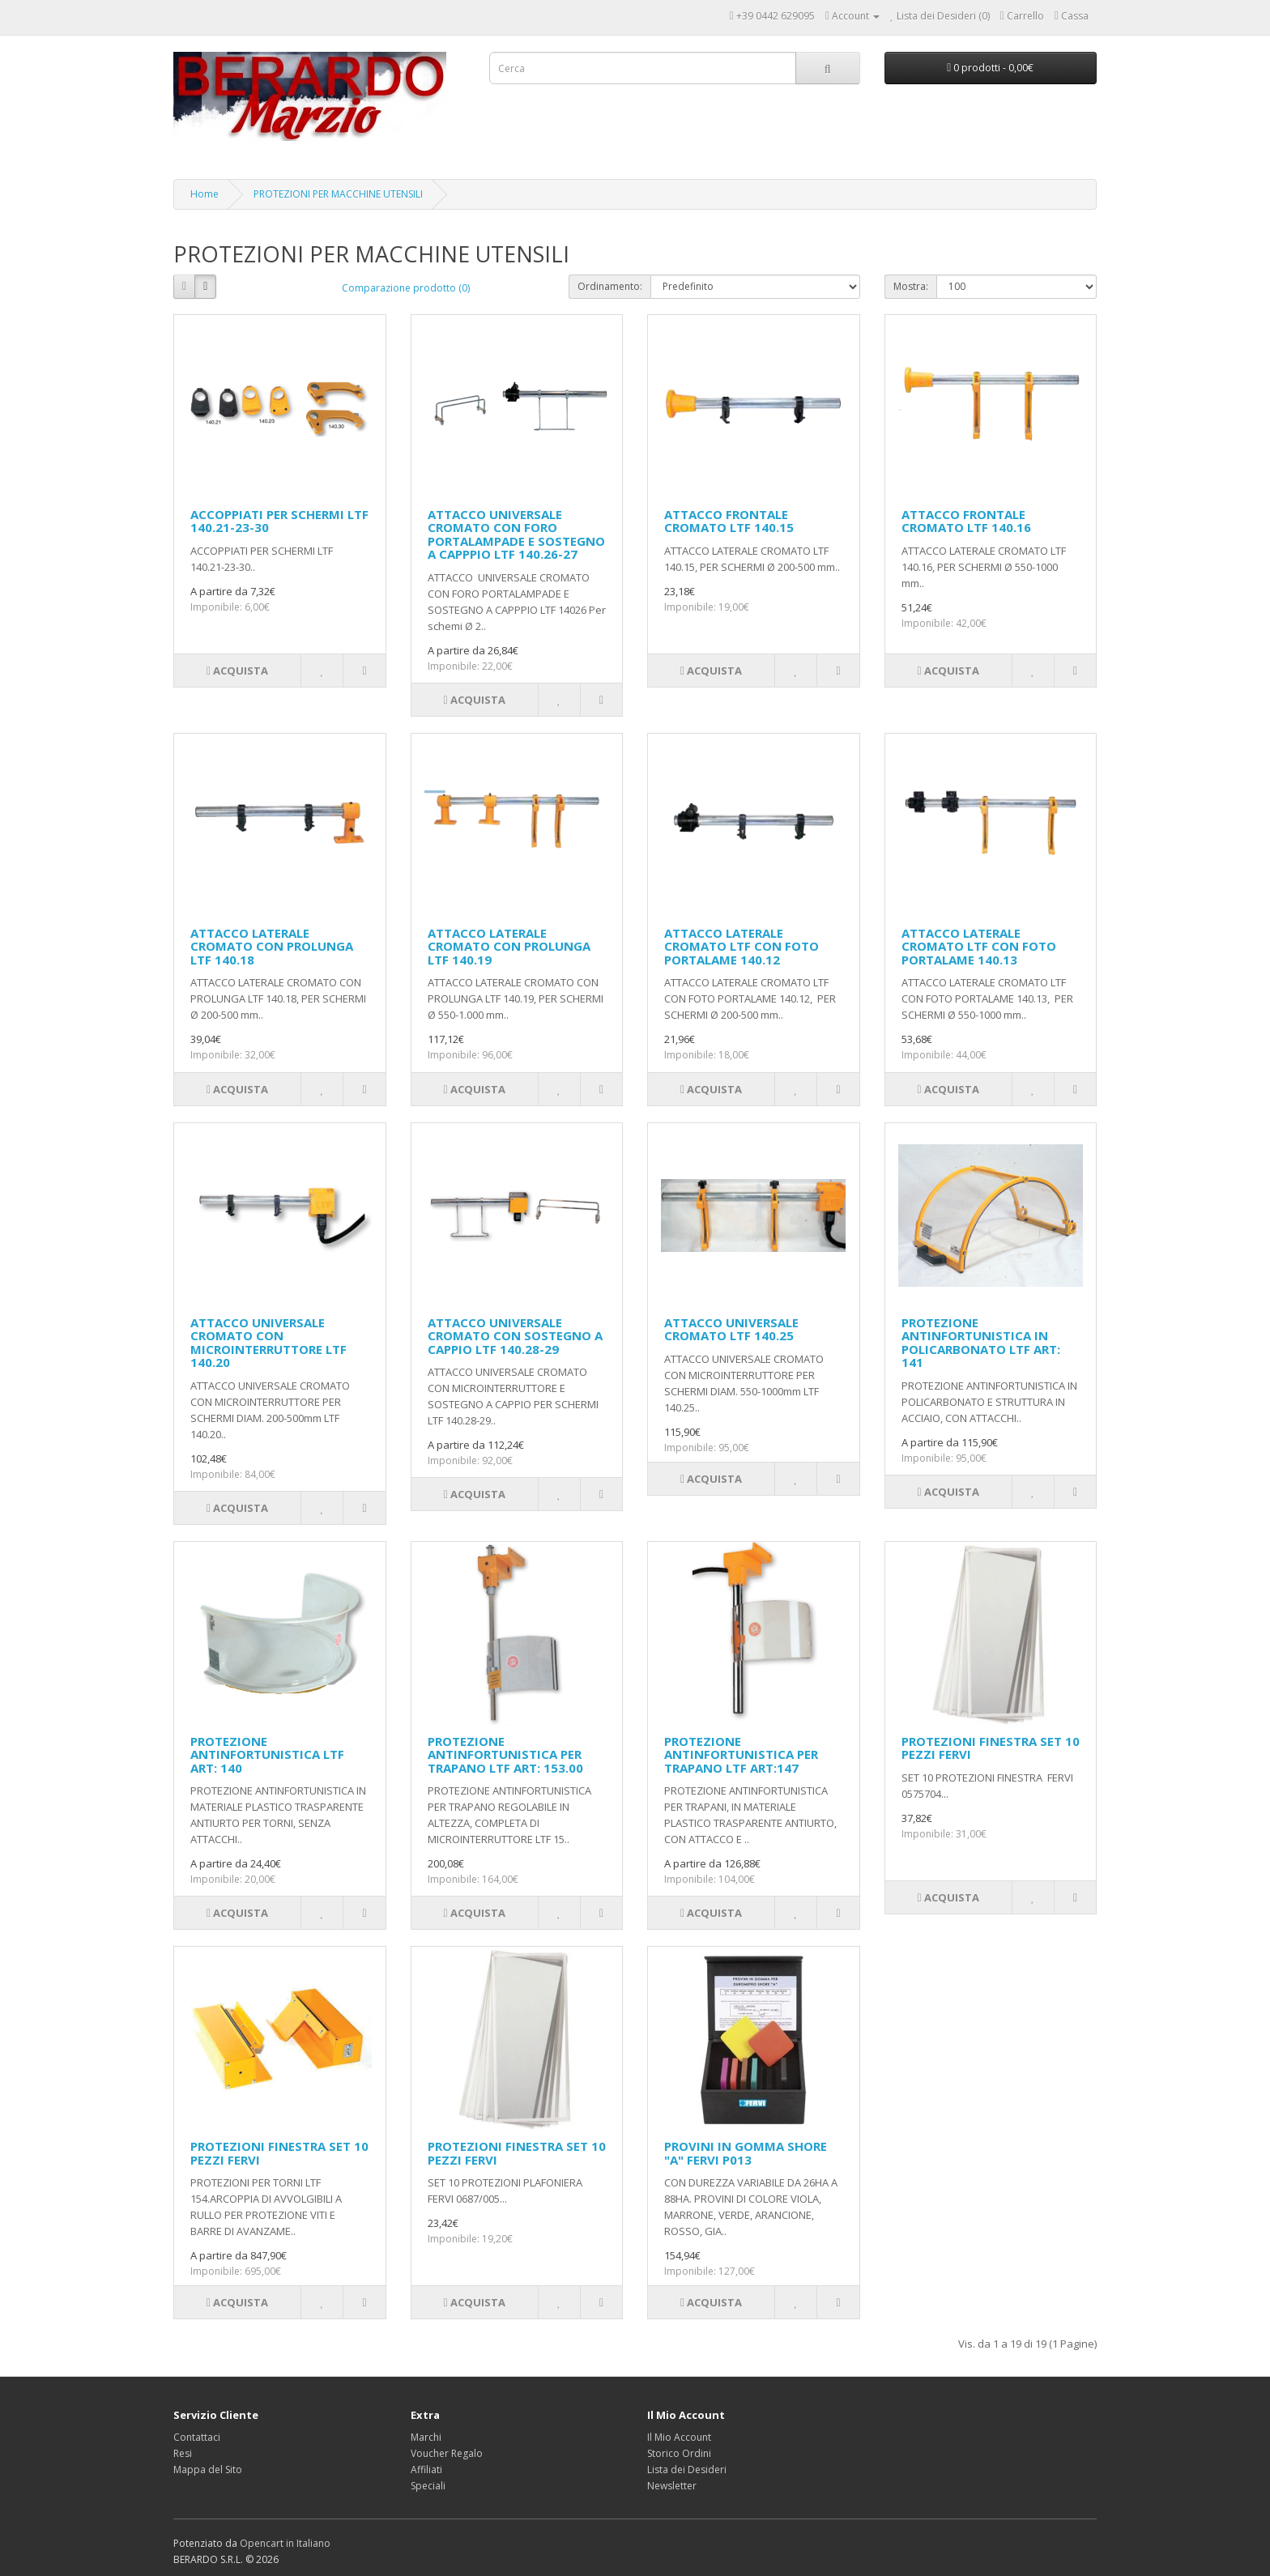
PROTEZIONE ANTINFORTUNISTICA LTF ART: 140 (267, 1754)
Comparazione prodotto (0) (406, 288)
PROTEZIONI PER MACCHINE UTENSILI (338, 194)
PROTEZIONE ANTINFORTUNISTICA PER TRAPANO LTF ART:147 (741, 1754)
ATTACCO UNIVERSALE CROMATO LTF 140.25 (731, 1329)
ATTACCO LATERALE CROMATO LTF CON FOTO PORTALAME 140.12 (741, 946)
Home (204, 194)
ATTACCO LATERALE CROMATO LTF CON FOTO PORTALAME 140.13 (978, 946)
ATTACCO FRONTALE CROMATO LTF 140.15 (729, 521)
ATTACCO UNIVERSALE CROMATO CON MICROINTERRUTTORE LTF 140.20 (268, 1342)
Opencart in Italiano (285, 2543)
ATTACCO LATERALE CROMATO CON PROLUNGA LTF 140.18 (271, 946)
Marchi (426, 2437)
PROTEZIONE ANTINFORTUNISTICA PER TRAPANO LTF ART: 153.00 (505, 1754)
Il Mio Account (679, 2437)
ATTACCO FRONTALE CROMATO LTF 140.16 (966, 521)
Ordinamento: (609, 286)
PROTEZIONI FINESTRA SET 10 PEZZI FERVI (990, 1748)
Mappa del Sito (207, 2469)
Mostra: (910, 286)
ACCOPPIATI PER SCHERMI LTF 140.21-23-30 (279, 521)
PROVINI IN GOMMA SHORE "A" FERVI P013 (745, 2153)
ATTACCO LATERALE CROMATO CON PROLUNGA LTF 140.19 (509, 946)
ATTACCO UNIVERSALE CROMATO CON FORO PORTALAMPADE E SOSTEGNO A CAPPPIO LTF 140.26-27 (516, 534)
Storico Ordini (679, 2453)
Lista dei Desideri (687, 2469)
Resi (182, 2453)
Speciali (428, 2486)
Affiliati (426, 2469)
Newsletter (672, 2486)
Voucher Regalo (447, 2453)
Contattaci (196, 2437)
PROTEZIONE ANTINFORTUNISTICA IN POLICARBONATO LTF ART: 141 (980, 1342)
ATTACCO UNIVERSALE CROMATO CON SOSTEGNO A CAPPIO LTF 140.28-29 (515, 1335)
